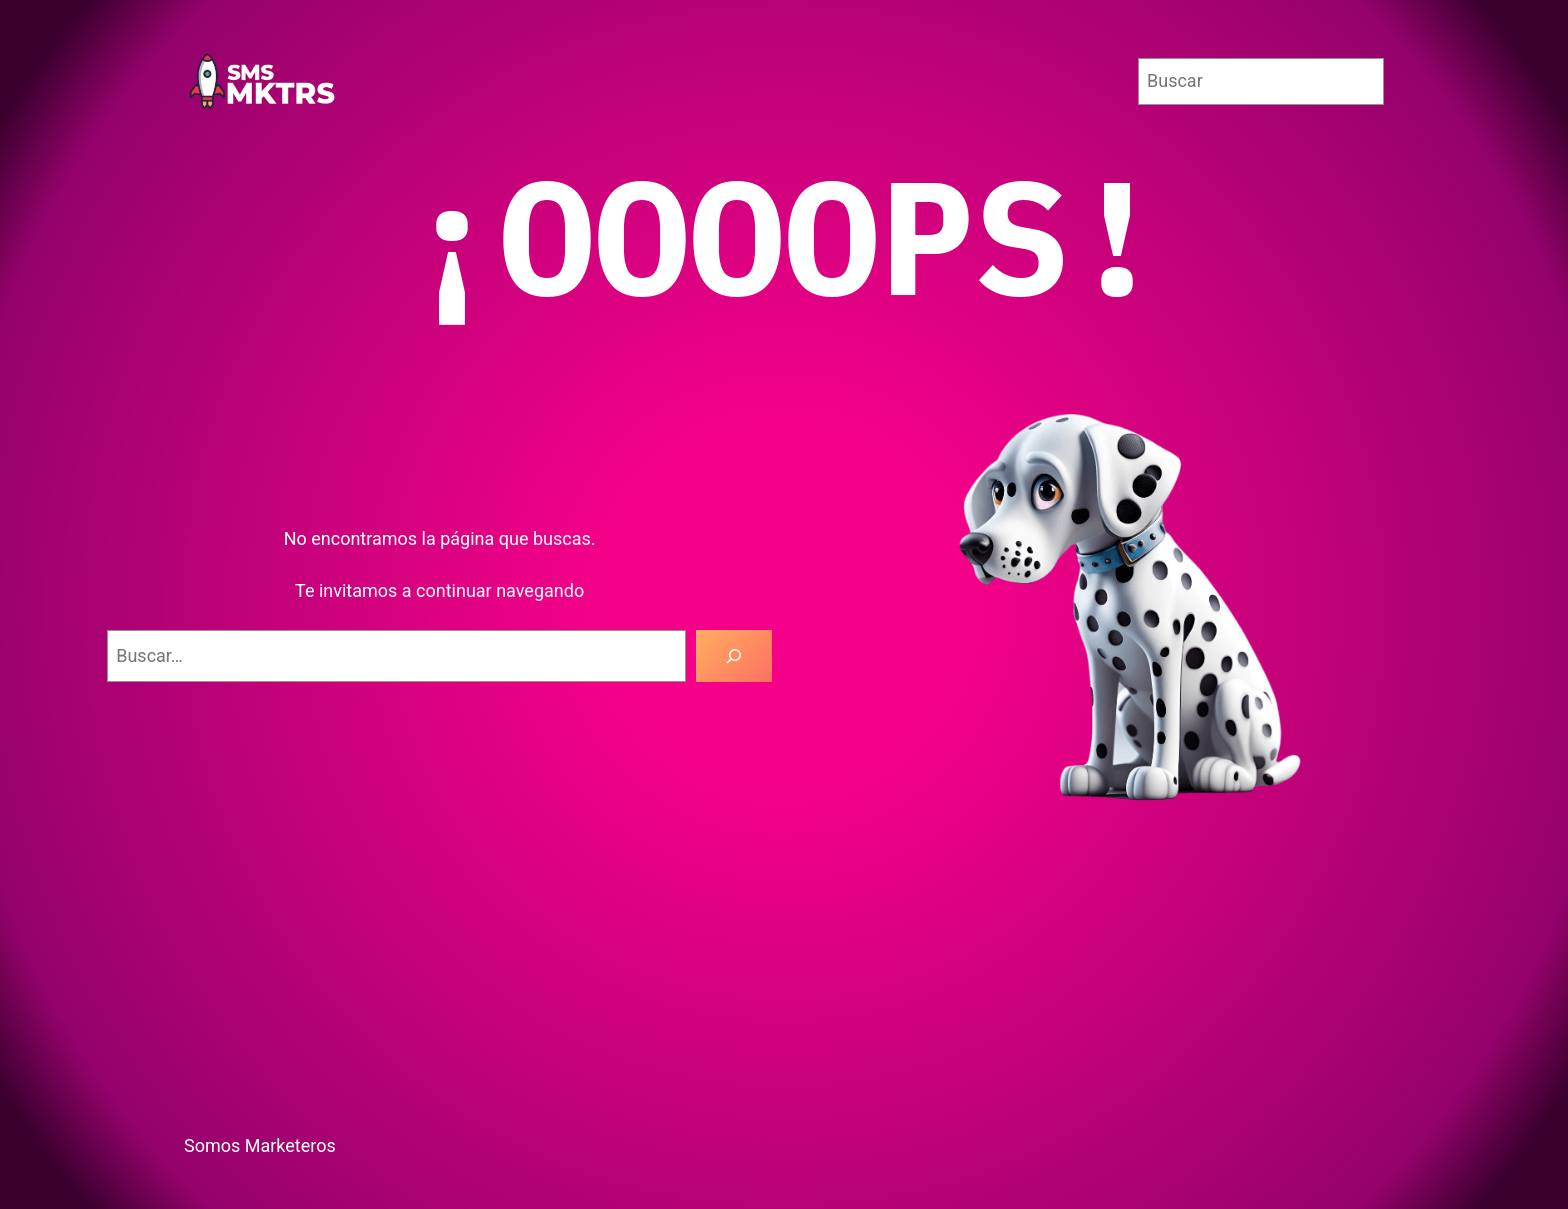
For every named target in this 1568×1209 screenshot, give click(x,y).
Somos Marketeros (260, 1145)
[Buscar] (734, 656)
